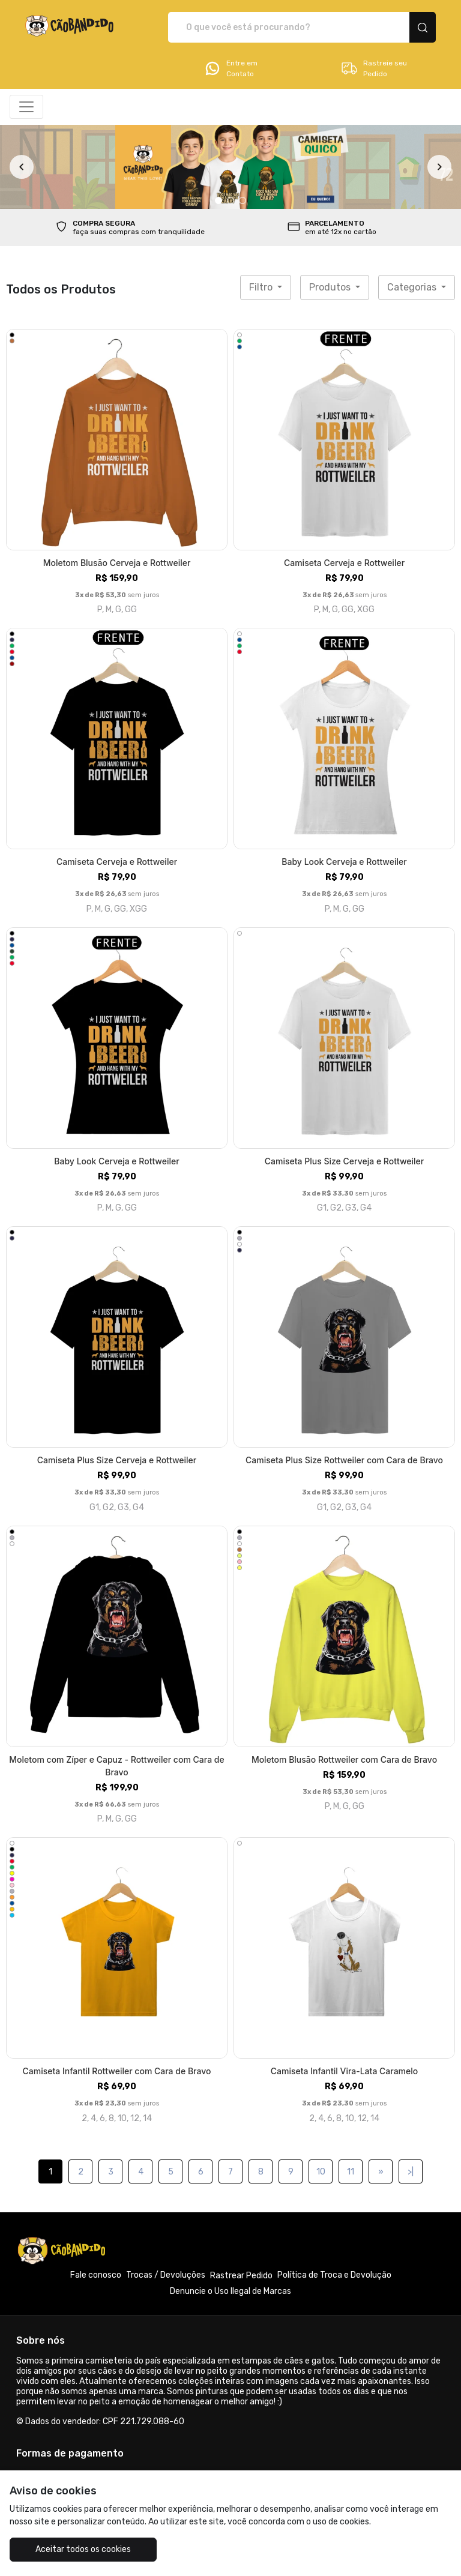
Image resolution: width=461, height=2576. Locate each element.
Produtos (331, 287)
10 (320, 2172)
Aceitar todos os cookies (83, 2549)
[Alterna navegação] (26, 107)
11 (350, 2172)
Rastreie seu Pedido (373, 68)
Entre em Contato (230, 68)
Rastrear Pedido (241, 2276)
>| (411, 2172)
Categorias (413, 287)
